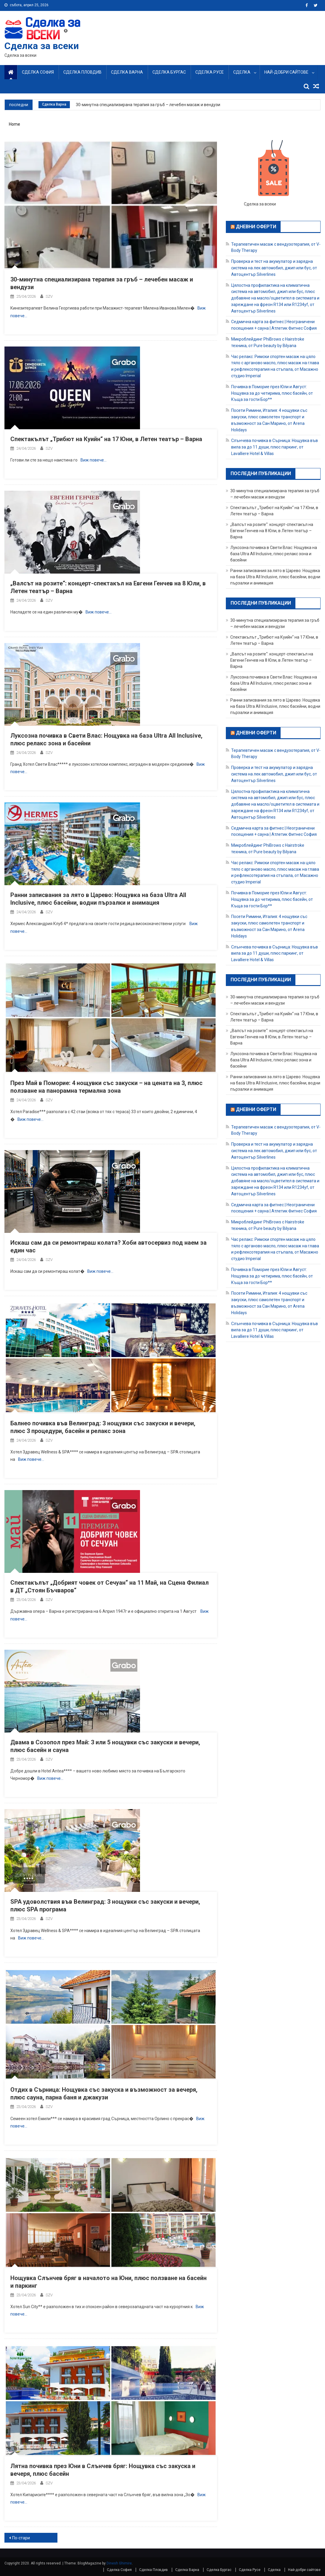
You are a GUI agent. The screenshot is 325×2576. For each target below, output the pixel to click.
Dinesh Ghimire (119, 2563)
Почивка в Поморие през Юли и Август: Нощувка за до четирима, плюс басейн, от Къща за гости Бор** (272, 393)
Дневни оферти (256, 226)
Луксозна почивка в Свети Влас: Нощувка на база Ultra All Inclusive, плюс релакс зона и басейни (273, 553)
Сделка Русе (209, 72)
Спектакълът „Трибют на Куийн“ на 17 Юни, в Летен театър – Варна (106, 439)
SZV (49, 296)
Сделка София (38, 72)
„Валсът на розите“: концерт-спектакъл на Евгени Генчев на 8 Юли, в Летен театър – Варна (271, 530)
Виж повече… (94, 460)
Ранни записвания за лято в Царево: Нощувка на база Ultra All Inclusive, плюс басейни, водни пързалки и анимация (275, 576)
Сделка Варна (127, 72)
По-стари (21, 2537)
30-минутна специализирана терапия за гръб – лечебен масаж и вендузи (148, 104)
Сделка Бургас (169, 72)
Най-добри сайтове (286, 72)
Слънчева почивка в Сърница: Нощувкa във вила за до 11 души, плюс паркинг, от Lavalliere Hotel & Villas (274, 447)
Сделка (241, 72)
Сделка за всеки (41, 45)
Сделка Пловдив (82, 72)
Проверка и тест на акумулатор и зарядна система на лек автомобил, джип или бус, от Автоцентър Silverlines (274, 268)
